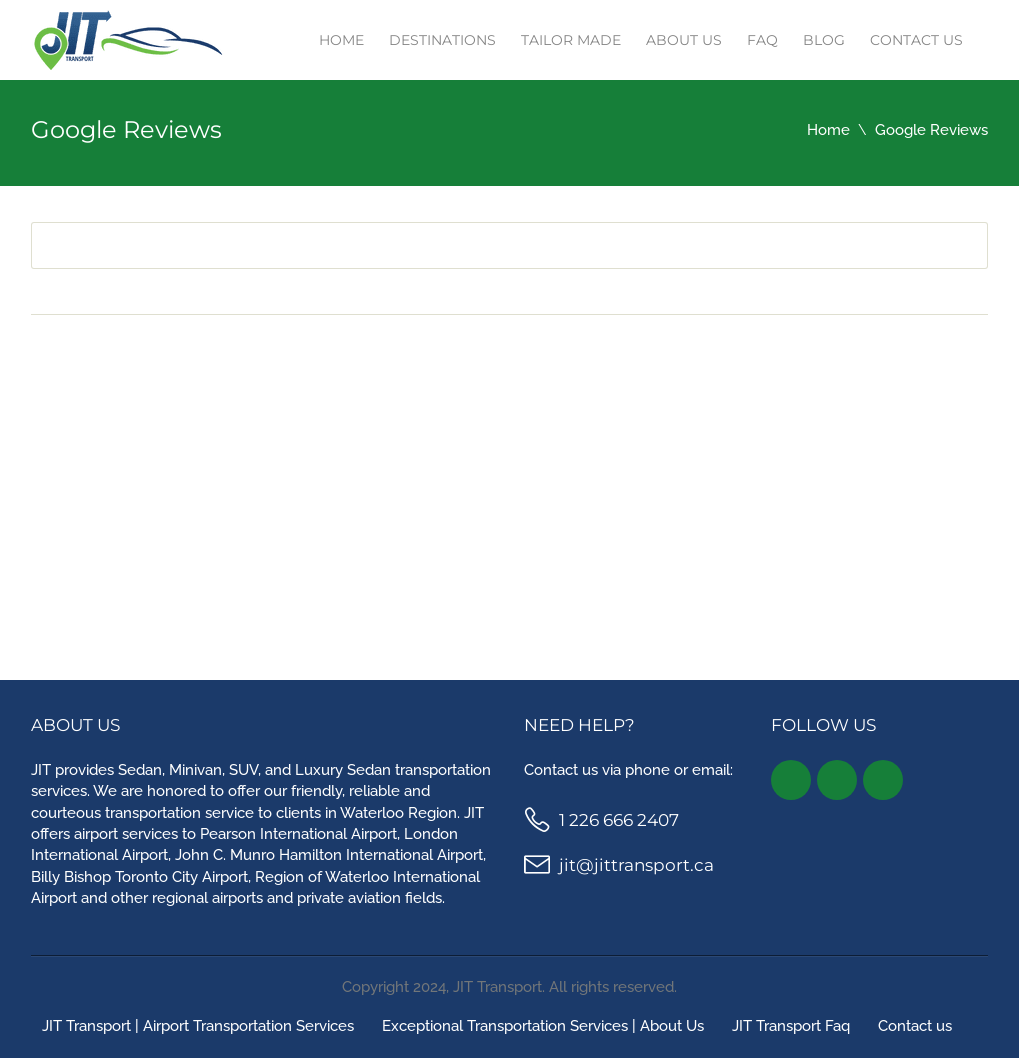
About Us (684, 40)
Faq (762, 40)
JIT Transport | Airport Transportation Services (198, 1026)
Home (341, 40)
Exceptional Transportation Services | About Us (543, 1026)
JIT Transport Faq (791, 1026)
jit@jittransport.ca (636, 865)
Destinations (442, 40)
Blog (824, 40)
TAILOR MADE (571, 40)
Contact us (916, 40)
